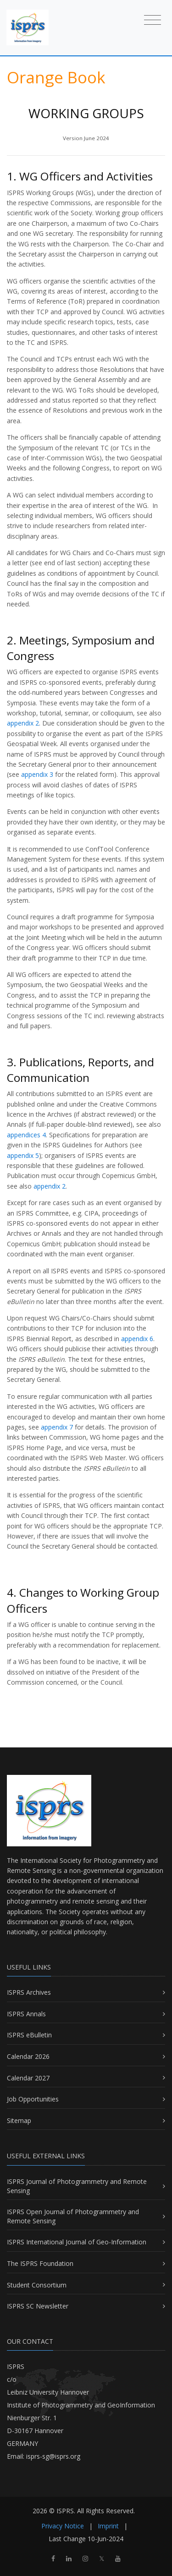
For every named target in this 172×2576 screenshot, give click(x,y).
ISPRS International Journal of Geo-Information (76, 2242)
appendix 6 (136, 1338)
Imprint (108, 2525)
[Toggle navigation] (152, 19)
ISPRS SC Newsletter (37, 2306)
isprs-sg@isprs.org (53, 2456)
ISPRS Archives (29, 1992)
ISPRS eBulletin (29, 2034)
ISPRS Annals (26, 2013)
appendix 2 (23, 723)
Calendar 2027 (28, 2078)
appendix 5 (23, 1155)
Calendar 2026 (28, 2056)
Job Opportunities (33, 2099)
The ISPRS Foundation (40, 2263)
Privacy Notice (62, 2525)
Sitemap (19, 2120)
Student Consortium (37, 2285)
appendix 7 (57, 1427)
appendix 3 (36, 774)
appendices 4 (26, 1134)
